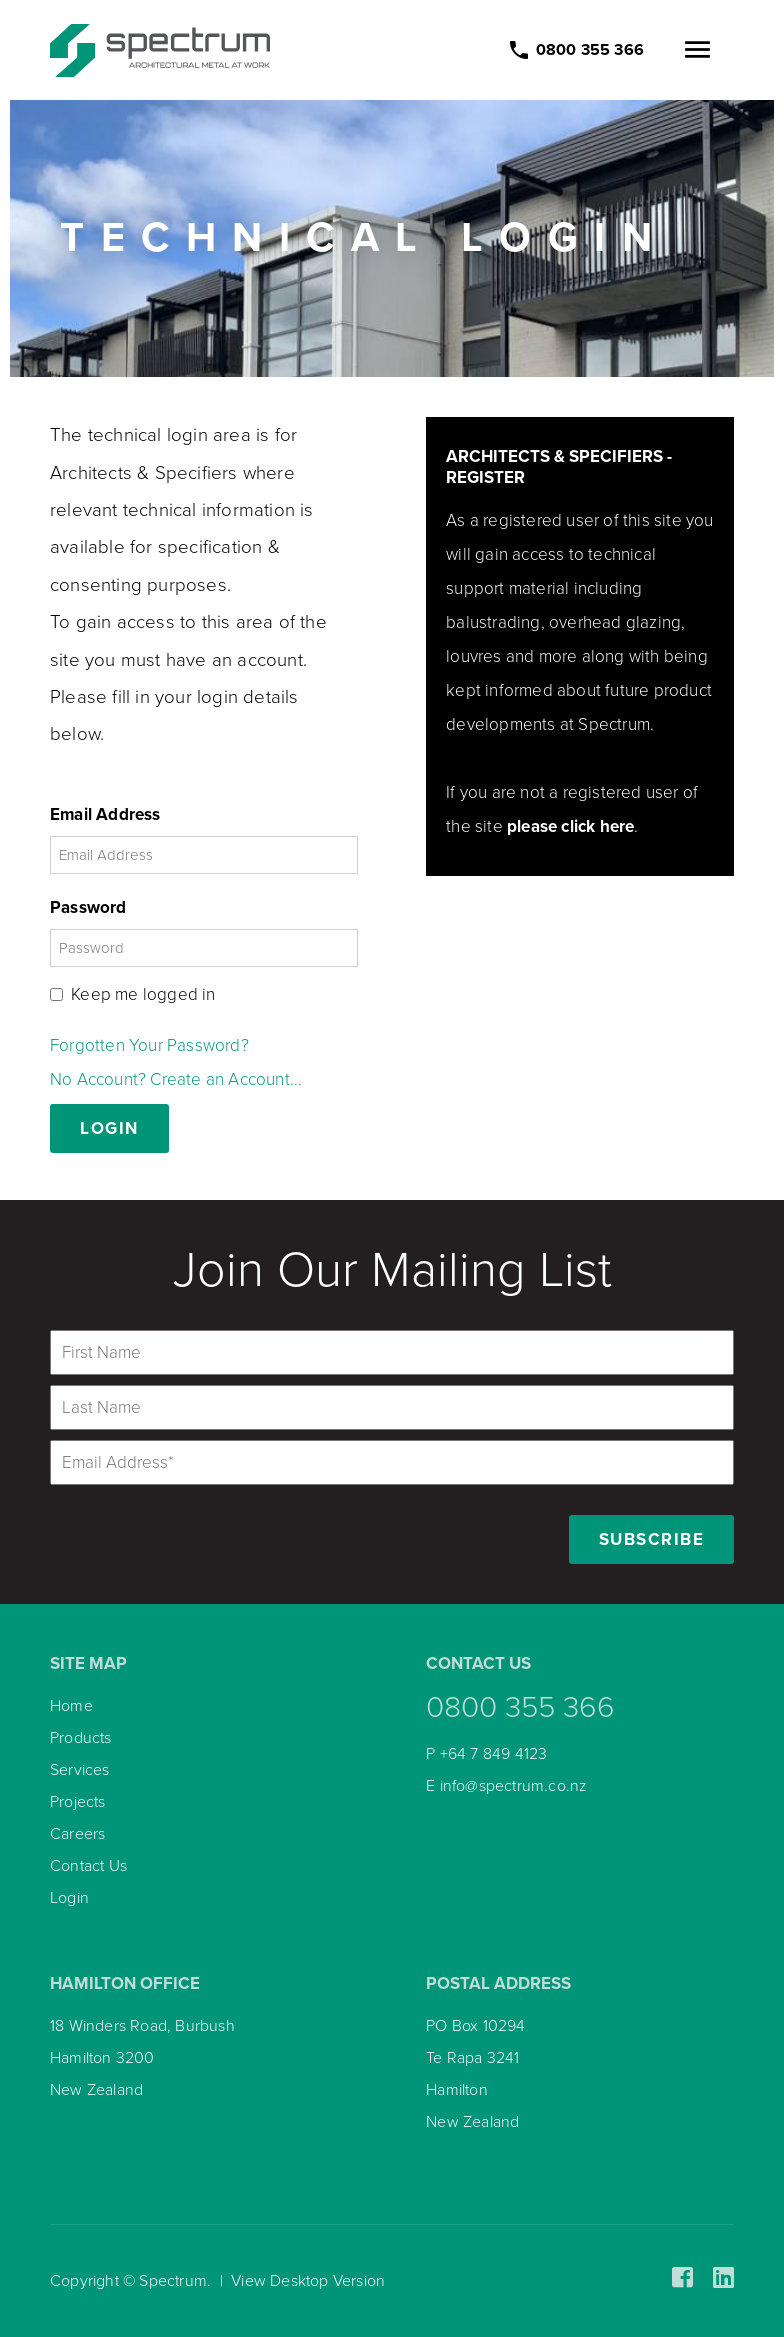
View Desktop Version (308, 2281)
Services (80, 1770)
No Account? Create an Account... (176, 1079)
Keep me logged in (143, 994)
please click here (570, 826)
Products (81, 1738)
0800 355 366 (520, 1707)
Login (69, 1898)
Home (71, 1706)
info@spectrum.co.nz (514, 1786)
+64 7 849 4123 (494, 1754)
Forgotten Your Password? (149, 1045)
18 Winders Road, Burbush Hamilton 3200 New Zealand (142, 2058)
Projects (78, 1802)
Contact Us (88, 1866)
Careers (77, 1834)
